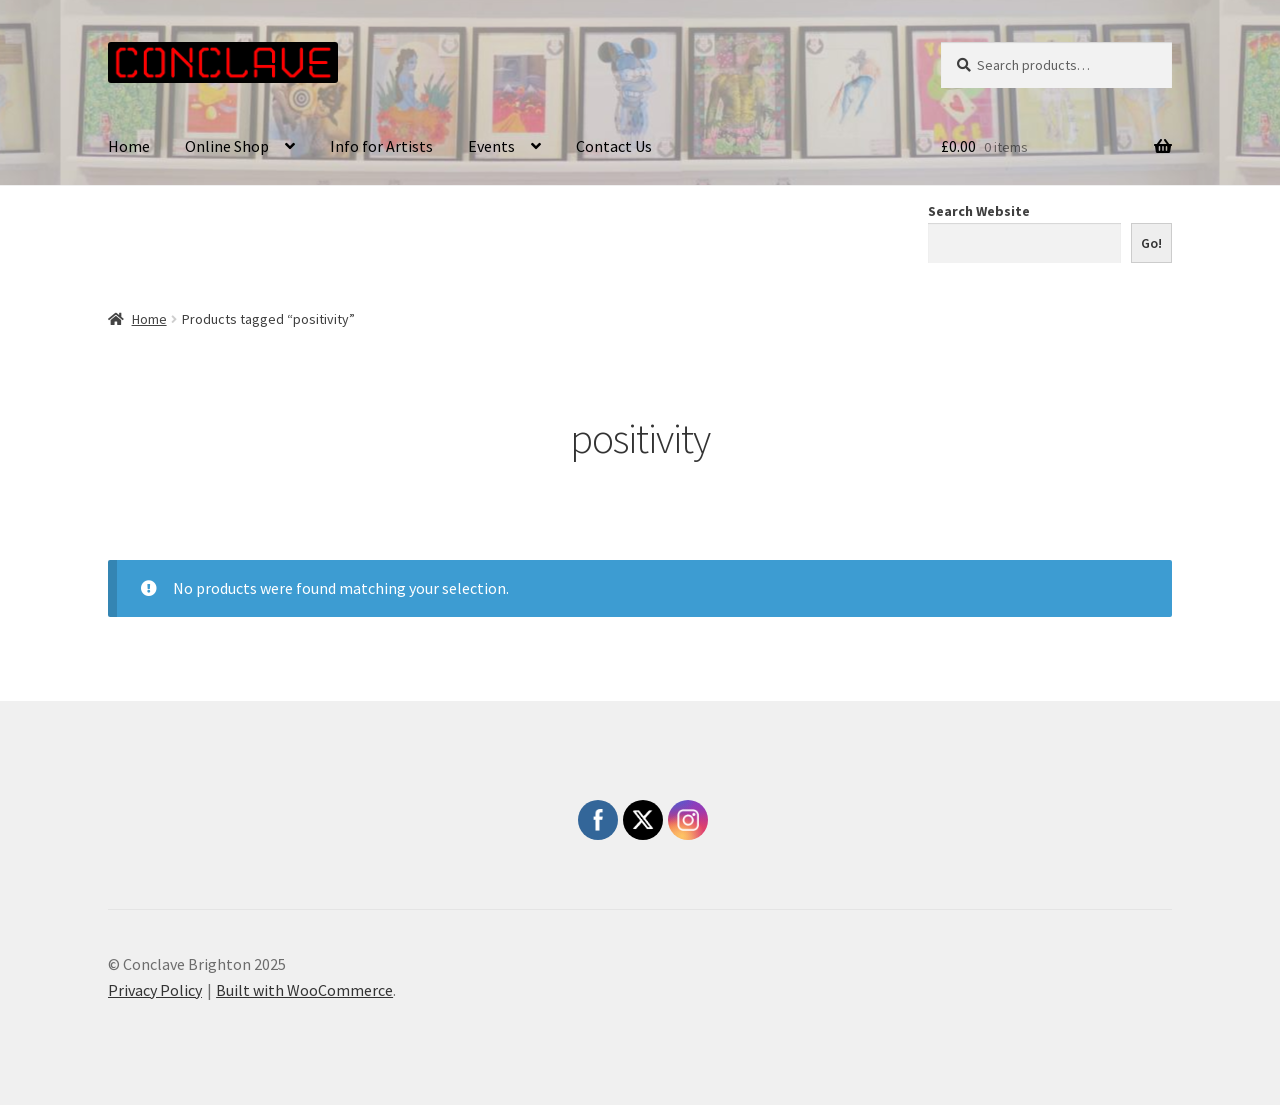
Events (491, 146)
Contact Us (614, 146)
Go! (1151, 243)
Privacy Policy (155, 990)
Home (129, 146)
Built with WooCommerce (304, 990)
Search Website (979, 211)
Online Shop (227, 146)
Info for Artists (381, 146)
